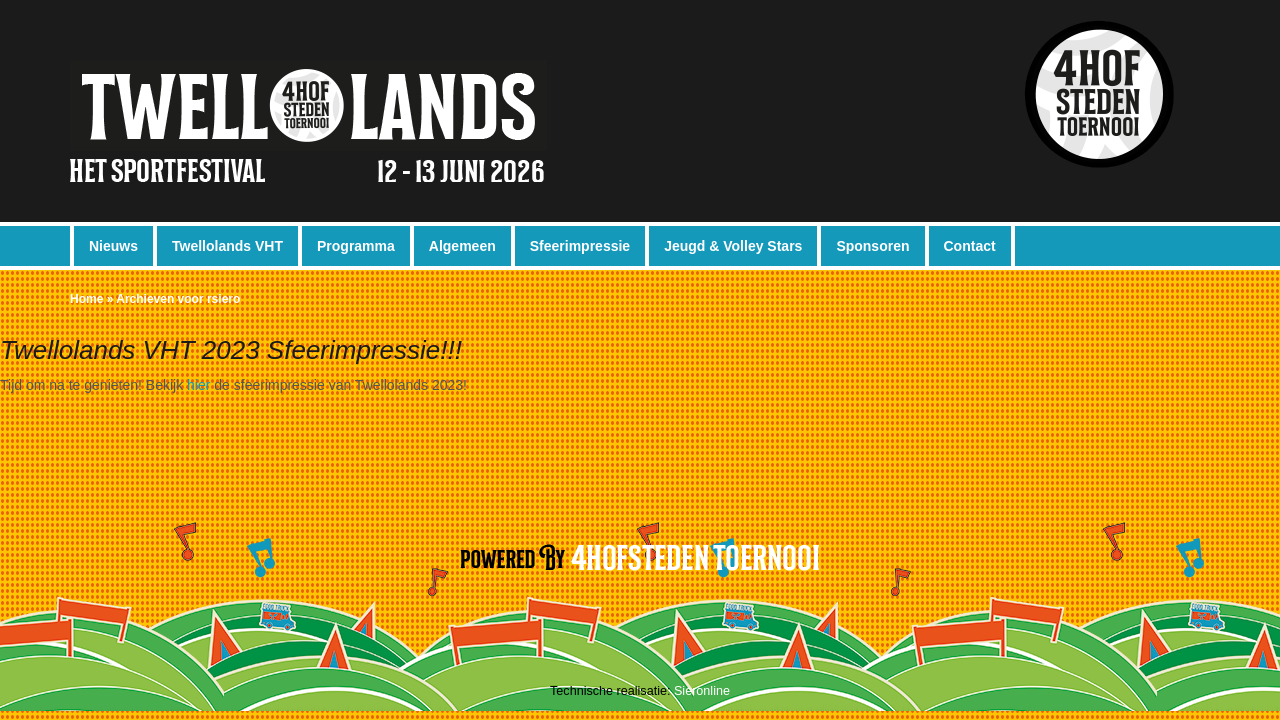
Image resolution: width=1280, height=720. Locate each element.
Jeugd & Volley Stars (733, 246)
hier (198, 385)
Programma (356, 246)
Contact (970, 246)
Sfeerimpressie (580, 246)
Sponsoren (872, 246)
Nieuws (113, 246)
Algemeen (462, 246)
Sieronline (702, 691)
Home (86, 299)
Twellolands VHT (227, 246)
